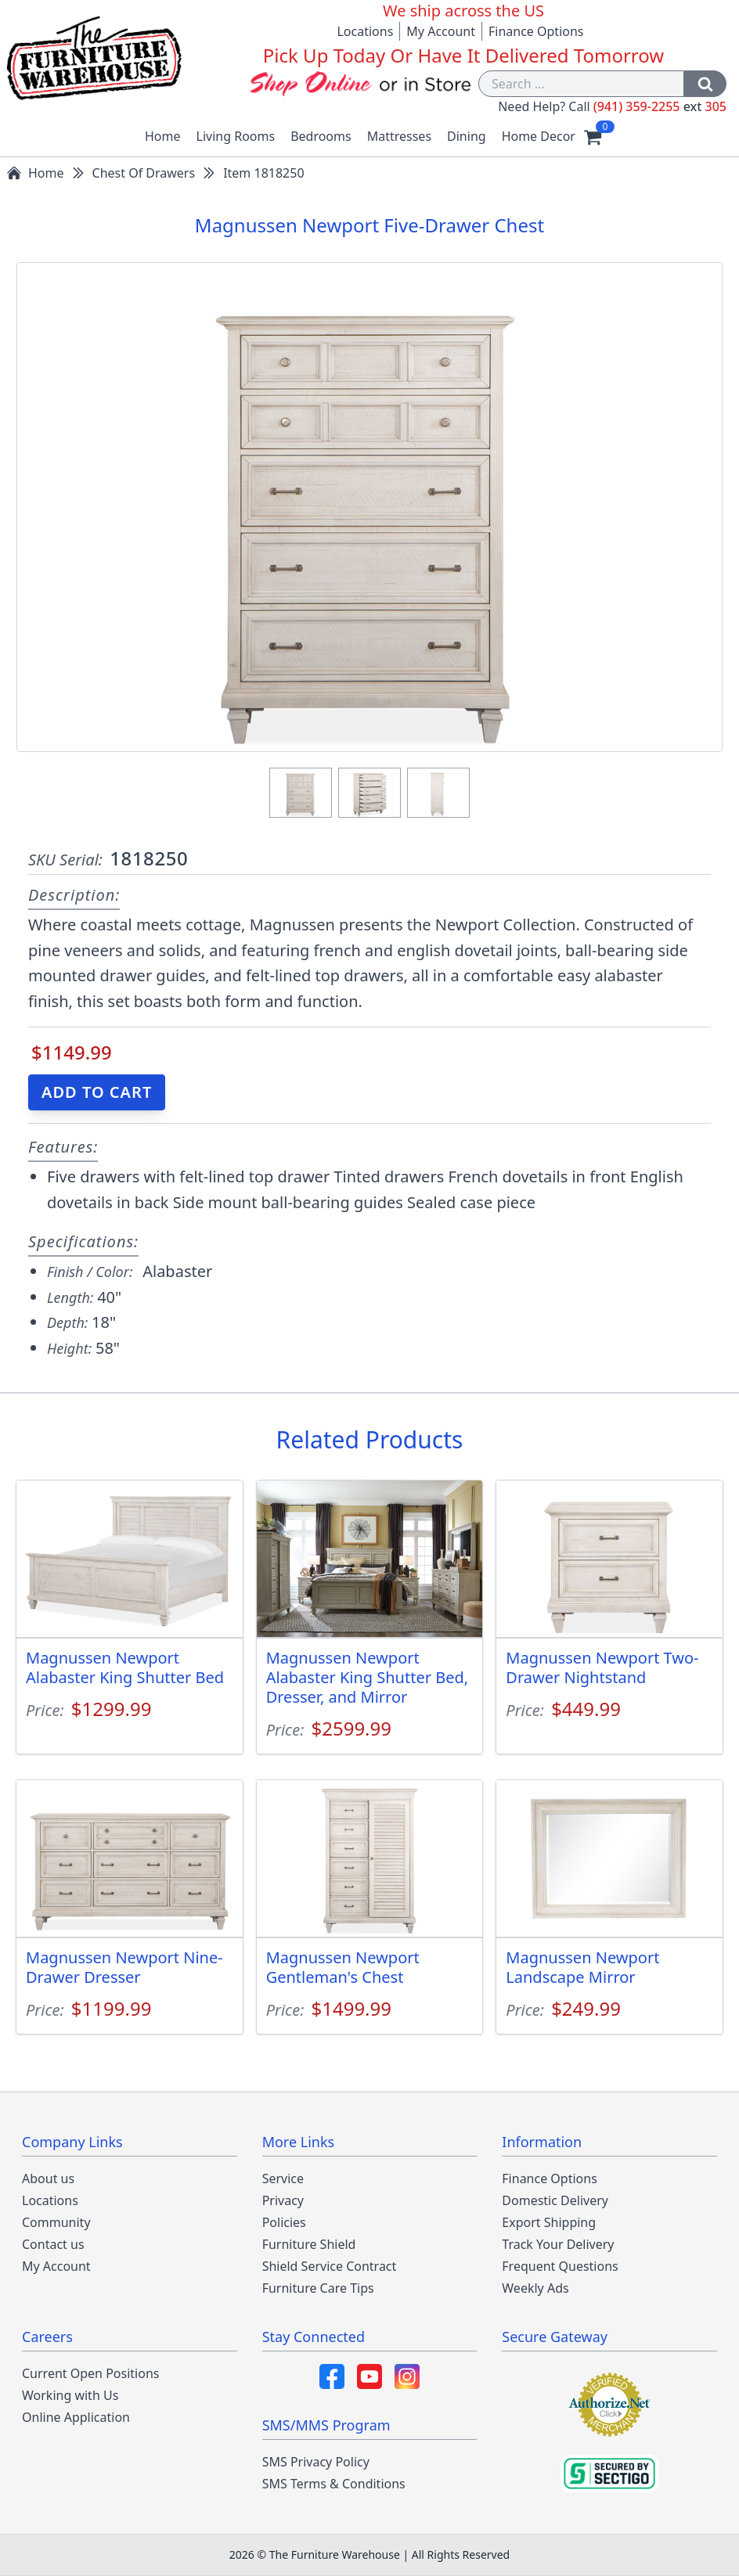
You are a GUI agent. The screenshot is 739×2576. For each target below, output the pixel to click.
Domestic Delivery (555, 2200)
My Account (440, 31)
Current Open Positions (90, 2373)
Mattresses (399, 136)
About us (48, 2178)
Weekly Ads (535, 2288)
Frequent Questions (560, 2266)
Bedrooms (320, 136)
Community (56, 2222)
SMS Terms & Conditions (334, 2483)
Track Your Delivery (558, 2244)
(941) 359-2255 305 (659, 106)
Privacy (283, 2200)
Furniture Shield (309, 2244)
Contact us (53, 2244)
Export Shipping (549, 2222)
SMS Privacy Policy (316, 2461)
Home (163, 136)
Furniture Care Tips (318, 2288)
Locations (365, 31)
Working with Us (70, 2395)
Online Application (76, 2417)
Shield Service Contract (329, 2266)
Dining (466, 136)
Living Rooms (236, 136)
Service (283, 2178)
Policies (284, 2222)
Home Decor (538, 136)
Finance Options (536, 31)
